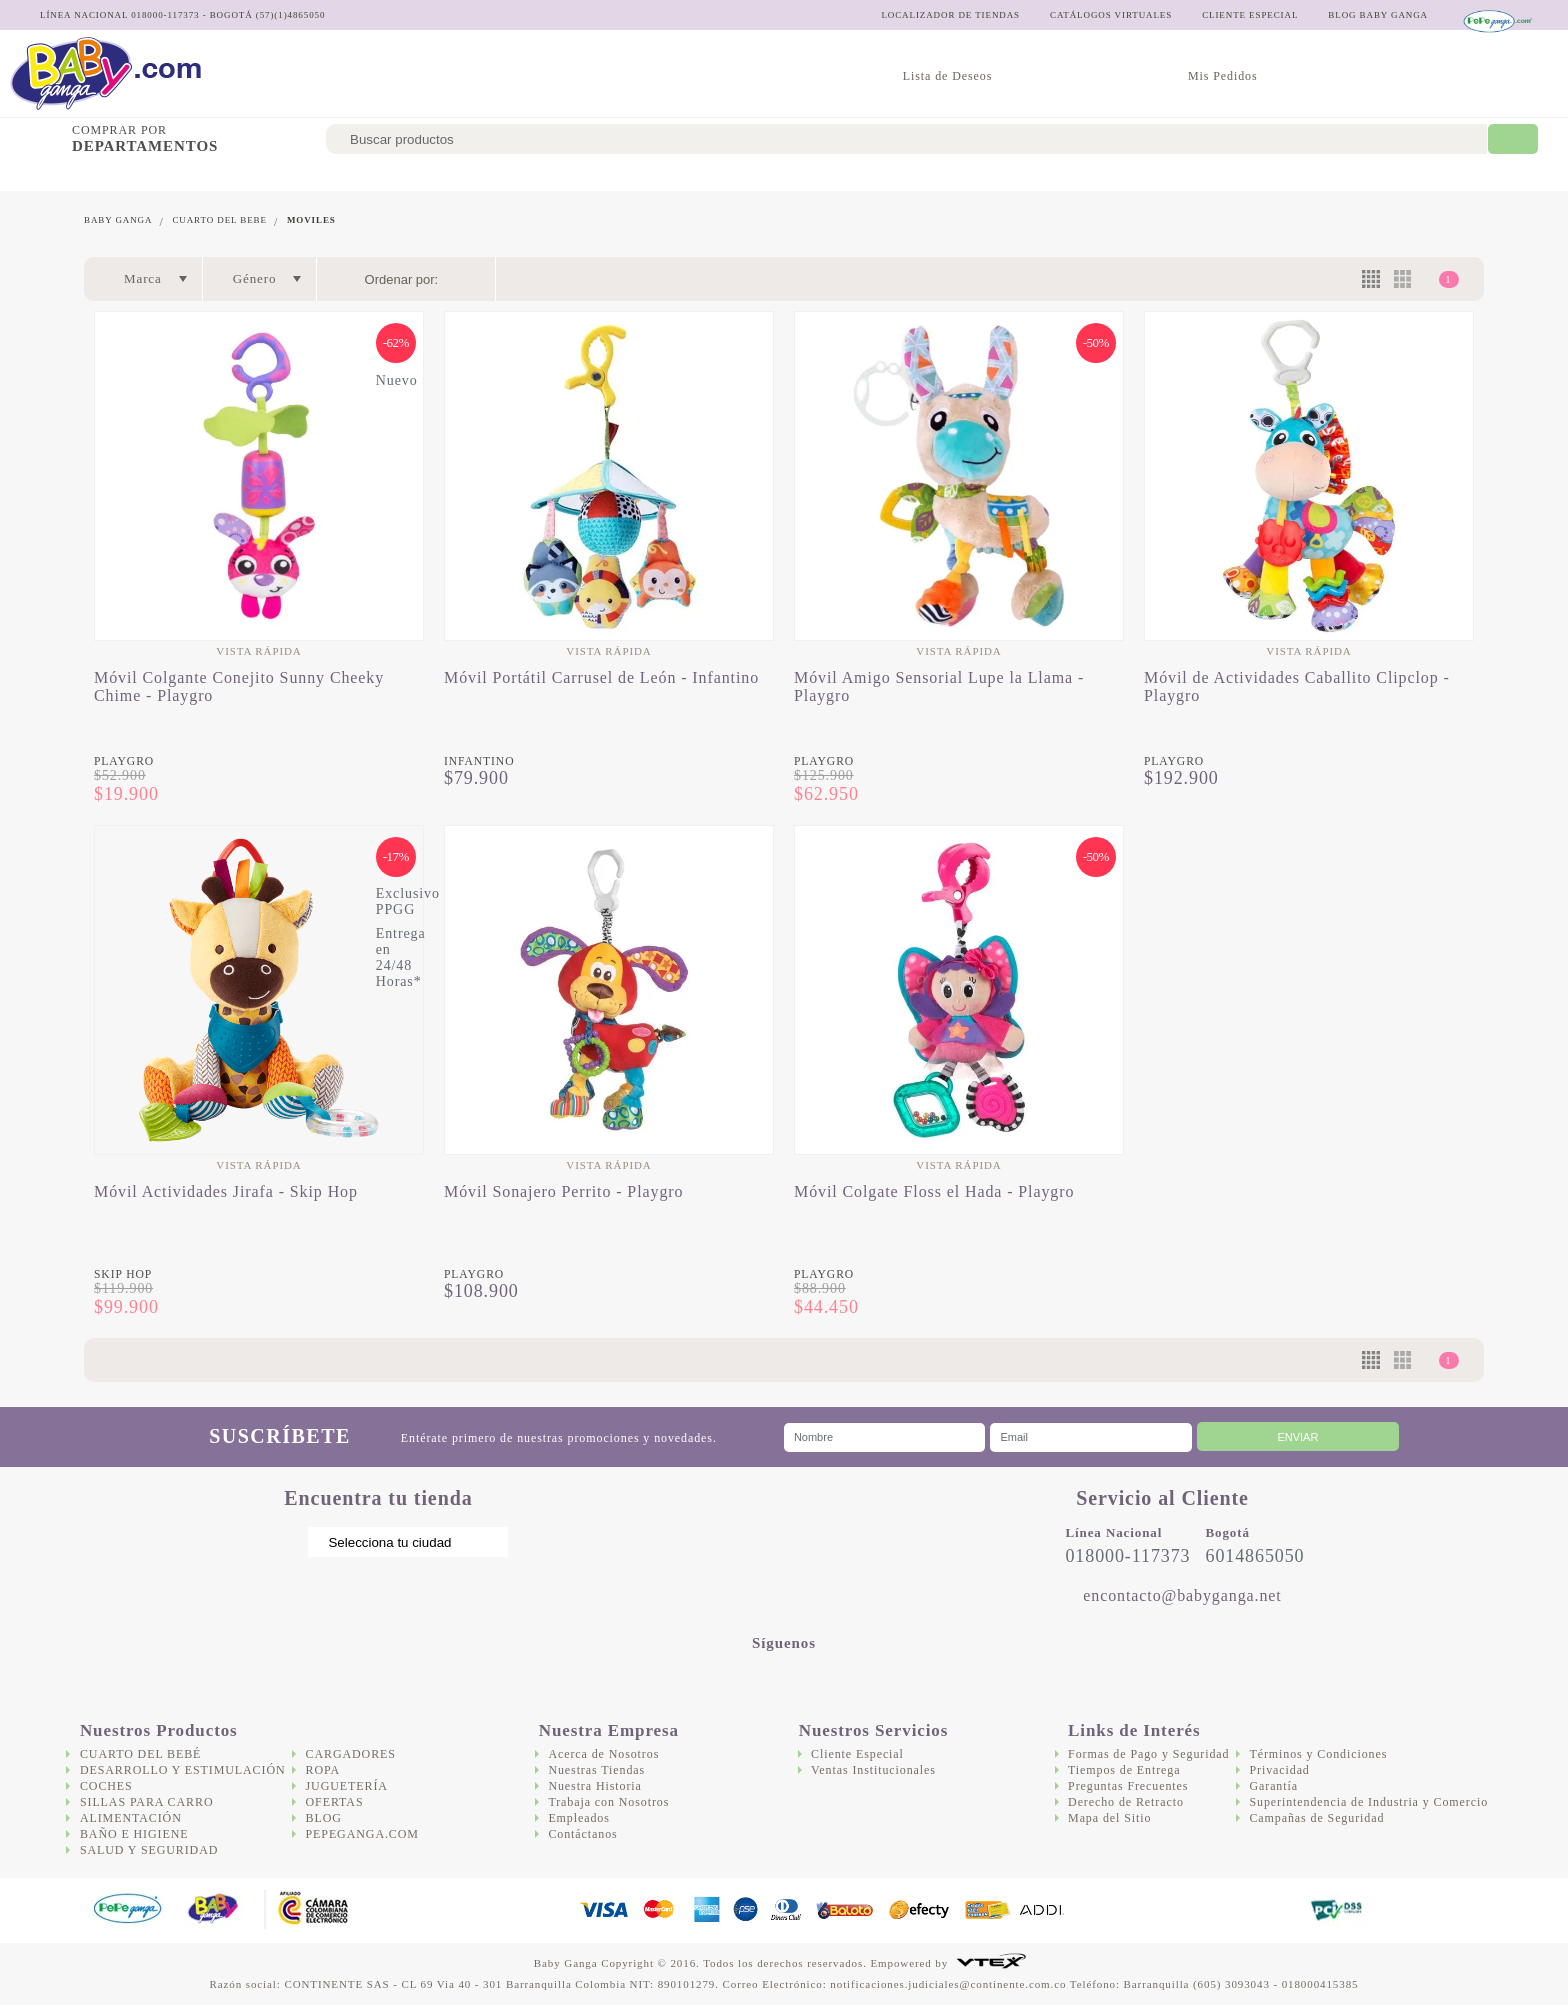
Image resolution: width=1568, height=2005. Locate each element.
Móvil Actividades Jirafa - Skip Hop (226, 1191)
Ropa (323, 1770)
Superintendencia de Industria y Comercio (1368, 1802)
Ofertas (1190, 175)
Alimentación (615, 175)
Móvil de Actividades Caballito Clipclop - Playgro (1297, 686)
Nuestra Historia (594, 1786)
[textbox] (906, 139)
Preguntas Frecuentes (1128, 1786)
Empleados (578, 1818)
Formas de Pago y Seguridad (1148, 1754)
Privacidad (1279, 1770)
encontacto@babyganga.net (1182, 1595)
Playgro (124, 761)
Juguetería (1101, 175)
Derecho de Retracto (1126, 1802)
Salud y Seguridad (871, 175)
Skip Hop (123, 1274)
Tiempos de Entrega (1124, 1770)
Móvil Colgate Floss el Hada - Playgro (934, 1191)
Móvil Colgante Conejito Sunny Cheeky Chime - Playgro (239, 686)
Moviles (311, 220)
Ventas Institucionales (873, 1770)
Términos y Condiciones (1318, 1754)
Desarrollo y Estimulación (235, 175)
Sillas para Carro (485, 175)
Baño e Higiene (735, 175)
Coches (376, 175)
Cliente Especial (857, 1754)
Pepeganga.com (362, 1834)
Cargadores (997, 175)
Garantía (1273, 1786)
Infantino (479, 761)
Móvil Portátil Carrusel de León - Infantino (601, 677)
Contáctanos (582, 1834)
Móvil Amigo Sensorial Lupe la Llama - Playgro (939, 686)
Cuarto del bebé (66, 175)
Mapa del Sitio (1109, 1818)
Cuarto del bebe (219, 220)
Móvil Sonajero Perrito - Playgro (563, 1191)
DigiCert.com (1250, 1910)
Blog (324, 1818)
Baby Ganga (118, 220)
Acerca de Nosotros (603, 1754)
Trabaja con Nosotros (608, 1802)
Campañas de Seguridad (1316, 1818)
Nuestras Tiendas (596, 1770)
